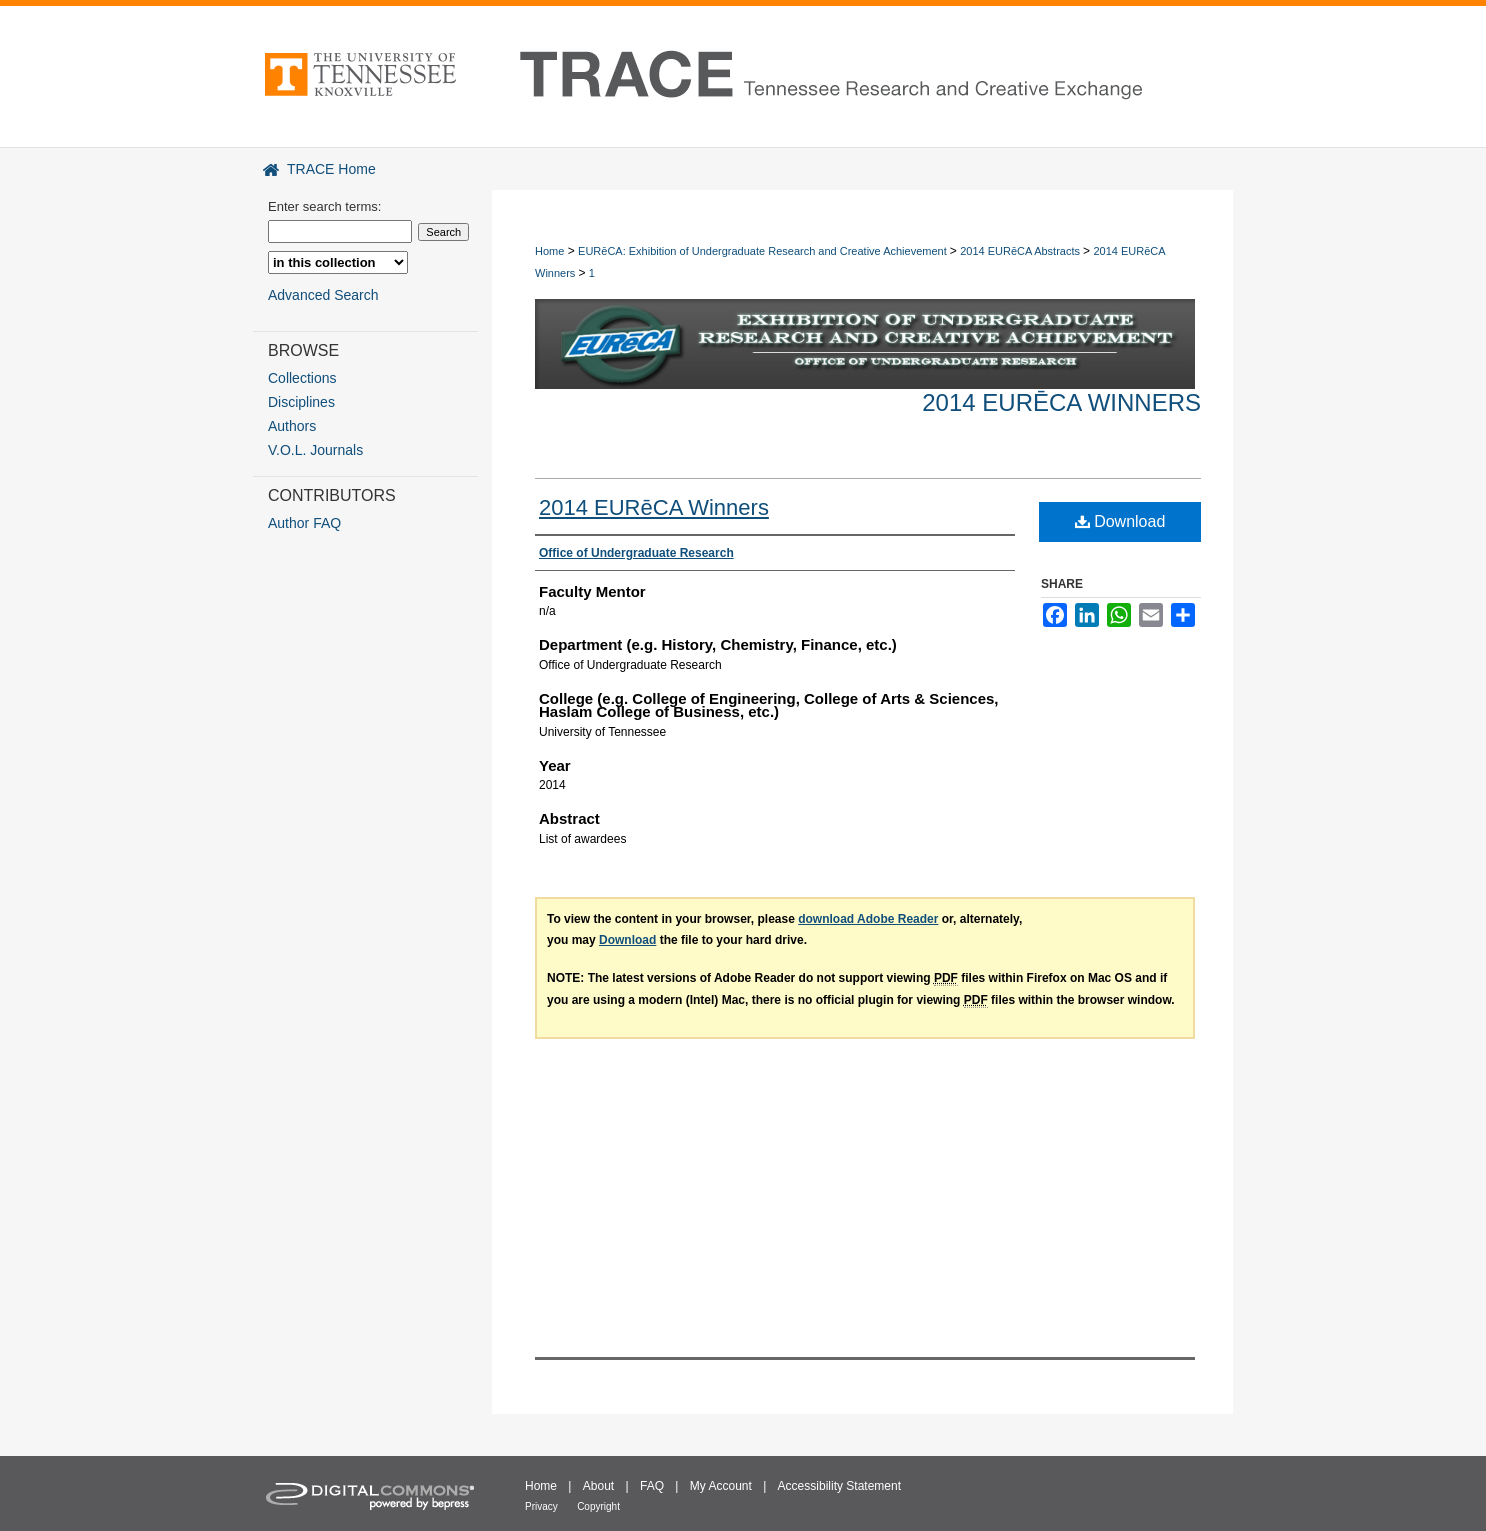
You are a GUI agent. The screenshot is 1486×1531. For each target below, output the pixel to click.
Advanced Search (323, 295)
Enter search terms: (324, 206)
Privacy (541, 1506)
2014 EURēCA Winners (1061, 402)
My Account (721, 1486)
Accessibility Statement (839, 1486)
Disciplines (301, 402)
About (598, 1486)
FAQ (652, 1486)
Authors (292, 426)
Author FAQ (304, 523)
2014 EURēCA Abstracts (1021, 251)
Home (549, 251)
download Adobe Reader (868, 919)
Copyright (598, 1506)
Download (1120, 521)
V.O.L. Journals (315, 450)
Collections (302, 378)
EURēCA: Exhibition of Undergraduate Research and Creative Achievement (764, 251)
